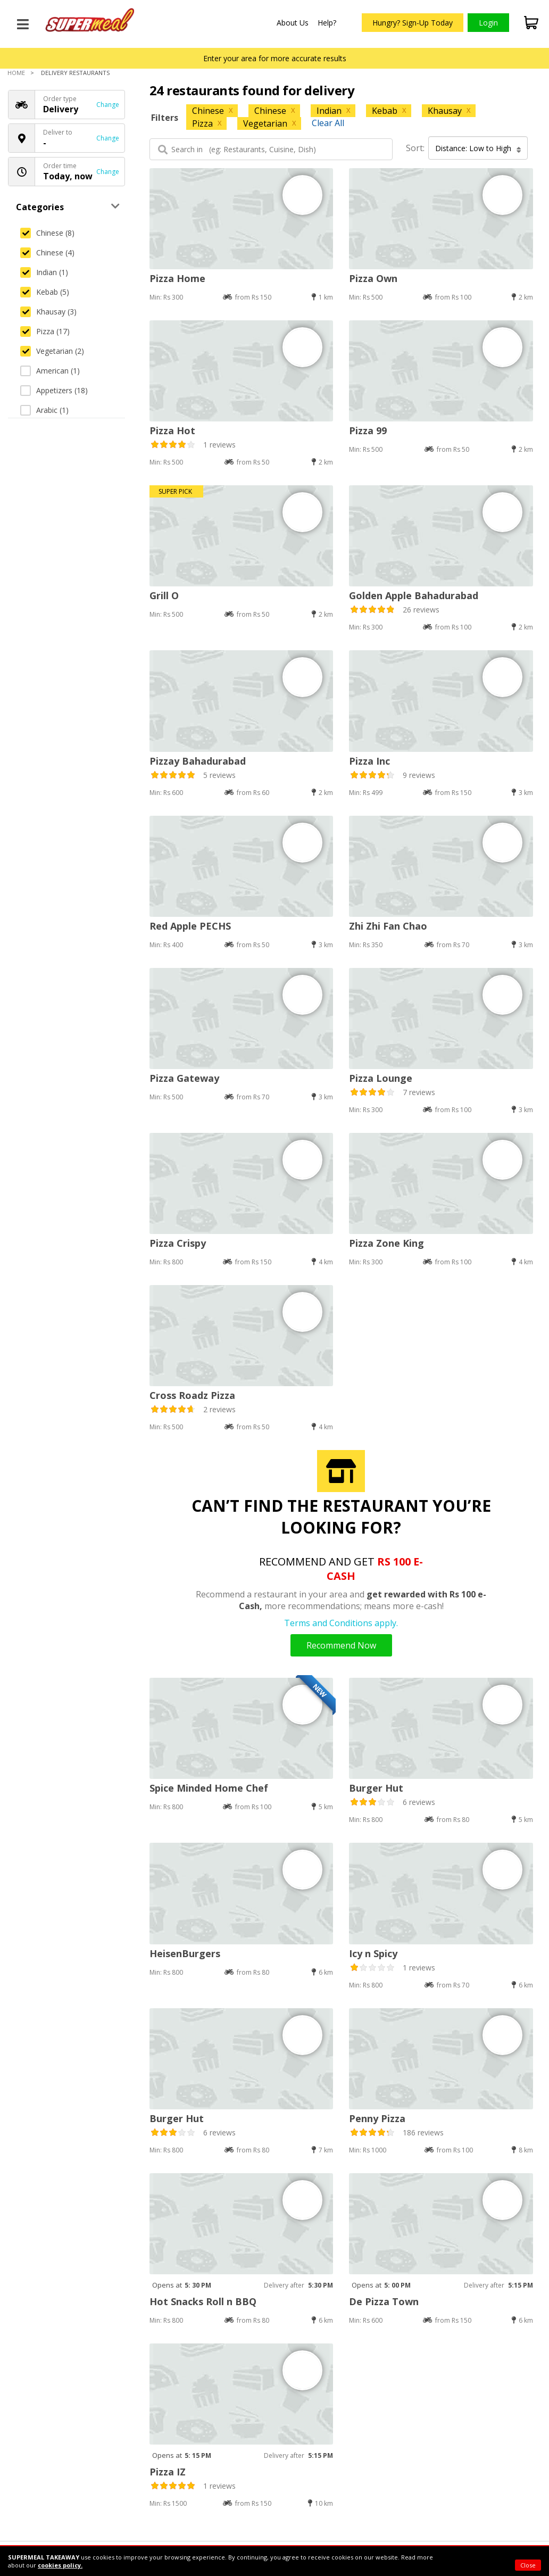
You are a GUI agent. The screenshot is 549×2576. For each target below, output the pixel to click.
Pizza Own (373, 278)
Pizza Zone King (386, 1243)
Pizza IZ (167, 2471)
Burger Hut (376, 1788)
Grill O (164, 595)
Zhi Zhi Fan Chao (388, 926)
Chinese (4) (47, 252)
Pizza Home (177, 278)
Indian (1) (44, 272)
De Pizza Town (384, 2301)
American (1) (50, 371)
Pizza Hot (172, 430)
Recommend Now (341, 1645)
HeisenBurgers (184, 1953)
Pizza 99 (368, 430)
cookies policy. (60, 2565)
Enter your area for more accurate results (274, 58)
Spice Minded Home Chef (208, 1788)
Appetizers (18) (54, 390)
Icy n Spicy (373, 1953)
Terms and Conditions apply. (341, 1623)
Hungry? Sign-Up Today (412, 23)
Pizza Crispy (177, 1243)
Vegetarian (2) (52, 351)
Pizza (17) (45, 331)
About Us (293, 23)
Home (16, 73)
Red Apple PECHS (190, 926)
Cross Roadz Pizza (192, 1395)
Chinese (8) (47, 233)
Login (488, 23)
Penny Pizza (377, 2118)
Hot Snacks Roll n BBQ (202, 2301)
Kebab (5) (44, 292)
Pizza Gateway (184, 1078)
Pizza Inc (369, 761)
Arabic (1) (44, 410)
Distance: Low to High (478, 148)
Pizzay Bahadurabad (197, 761)
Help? (327, 23)
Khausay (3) (48, 312)
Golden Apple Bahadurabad (413, 595)
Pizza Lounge (380, 1078)
